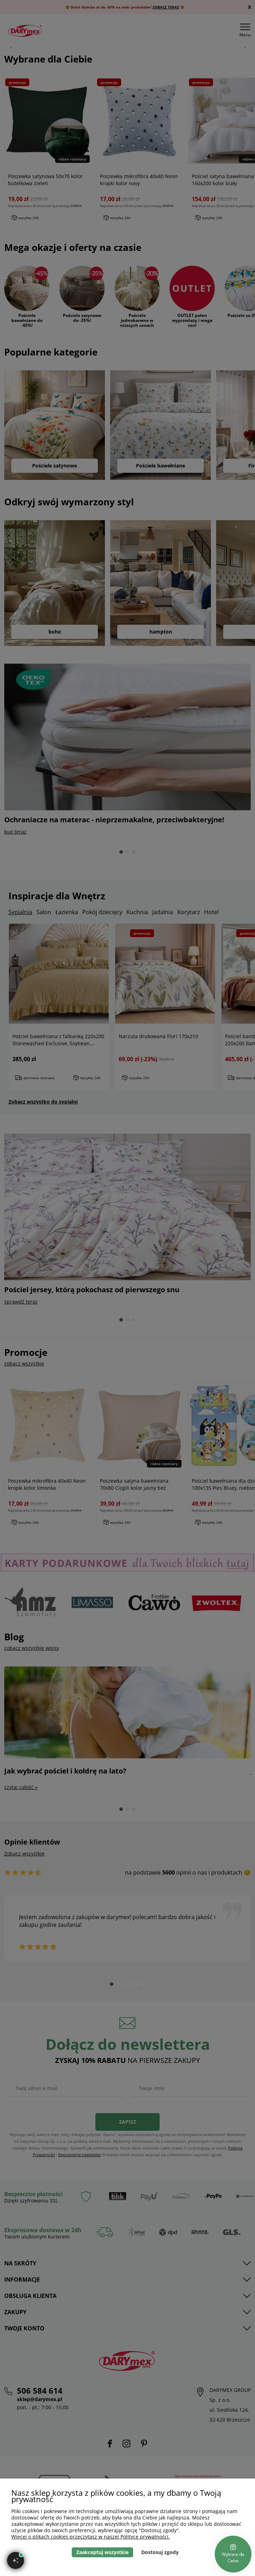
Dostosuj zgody (160, 2552)
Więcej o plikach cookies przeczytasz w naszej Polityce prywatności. (90, 2536)
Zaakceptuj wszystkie (102, 2552)
